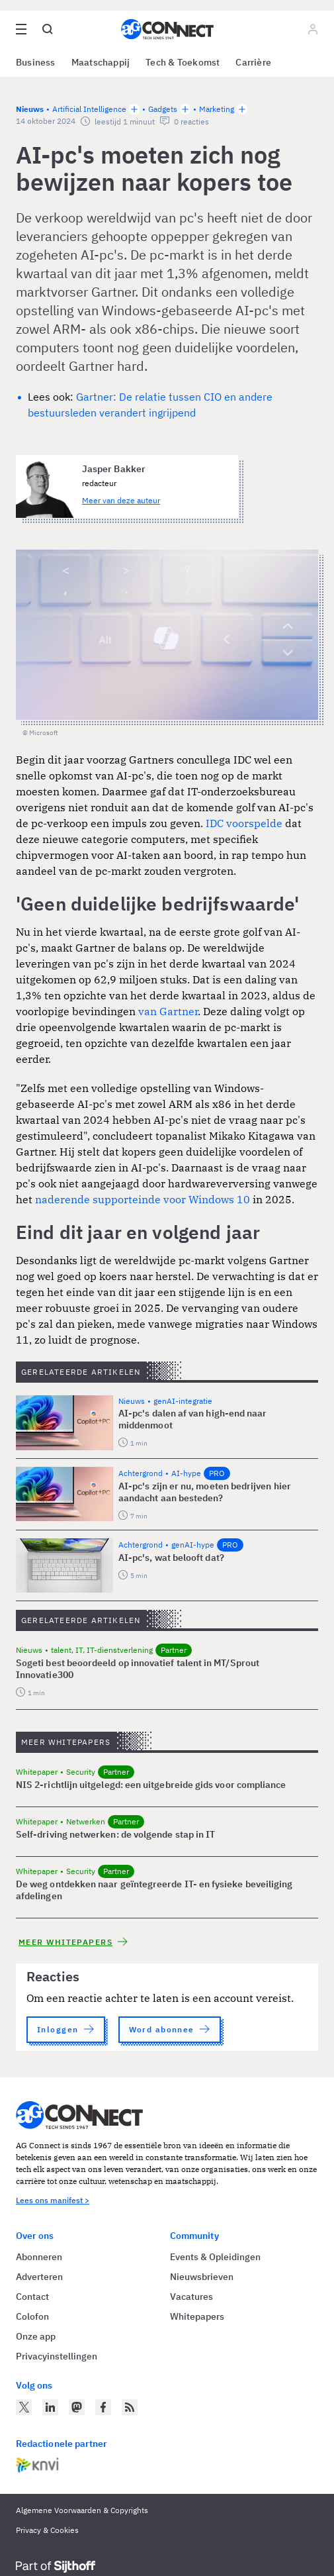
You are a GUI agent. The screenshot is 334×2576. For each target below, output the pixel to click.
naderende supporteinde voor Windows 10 (142, 1199)
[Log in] (313, 29)
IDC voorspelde (244, 823)
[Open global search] (47, 29)
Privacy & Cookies (47, 2530)
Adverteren (39, 2277)
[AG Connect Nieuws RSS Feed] (130, 2407)
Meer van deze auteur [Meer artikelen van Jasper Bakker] (121, 500)
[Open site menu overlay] (21, 29)
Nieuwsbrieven (201, 2277)
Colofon (32, 2316)
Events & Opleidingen (215, 2257)
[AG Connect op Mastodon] (77, 2407)
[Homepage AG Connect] (167, 29)
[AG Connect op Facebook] (103, 2407)
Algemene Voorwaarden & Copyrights (82, 2510)
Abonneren (39, 2257)
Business (36, 62)
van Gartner (168, 1011)
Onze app (36, 2336)
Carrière (253, 62)
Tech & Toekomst (183, 62)
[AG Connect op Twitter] (24, 2407)
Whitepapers (197, 2316)
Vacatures (191, 2297)
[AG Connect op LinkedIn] (50, 2407)
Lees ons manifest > (52, 2200)
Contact (32, 2297)
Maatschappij (100, 62)
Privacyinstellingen (56, 2356)
